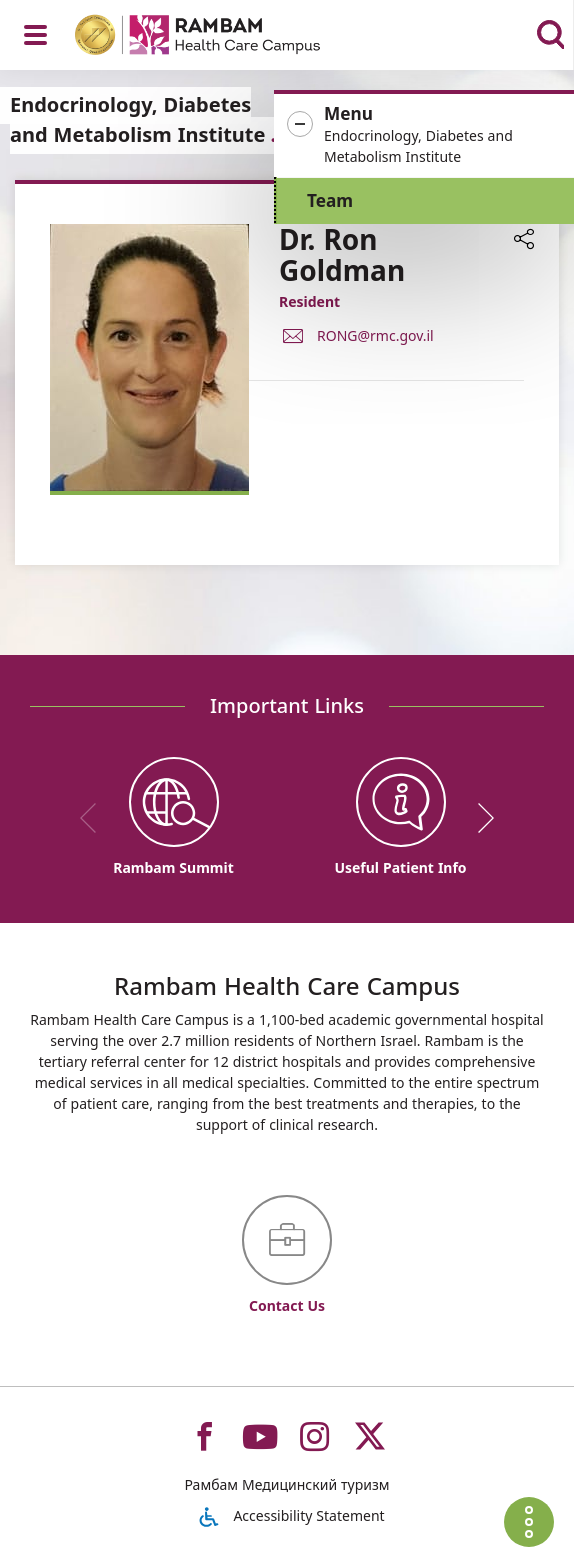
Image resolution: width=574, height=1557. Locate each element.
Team (330, 200)
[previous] (95, 818)
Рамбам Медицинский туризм (286, 1484)
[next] (479, 818)
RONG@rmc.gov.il (375, 334)
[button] (424, 135)
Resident (309, 301)
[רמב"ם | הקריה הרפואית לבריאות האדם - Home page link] (223, 37)
